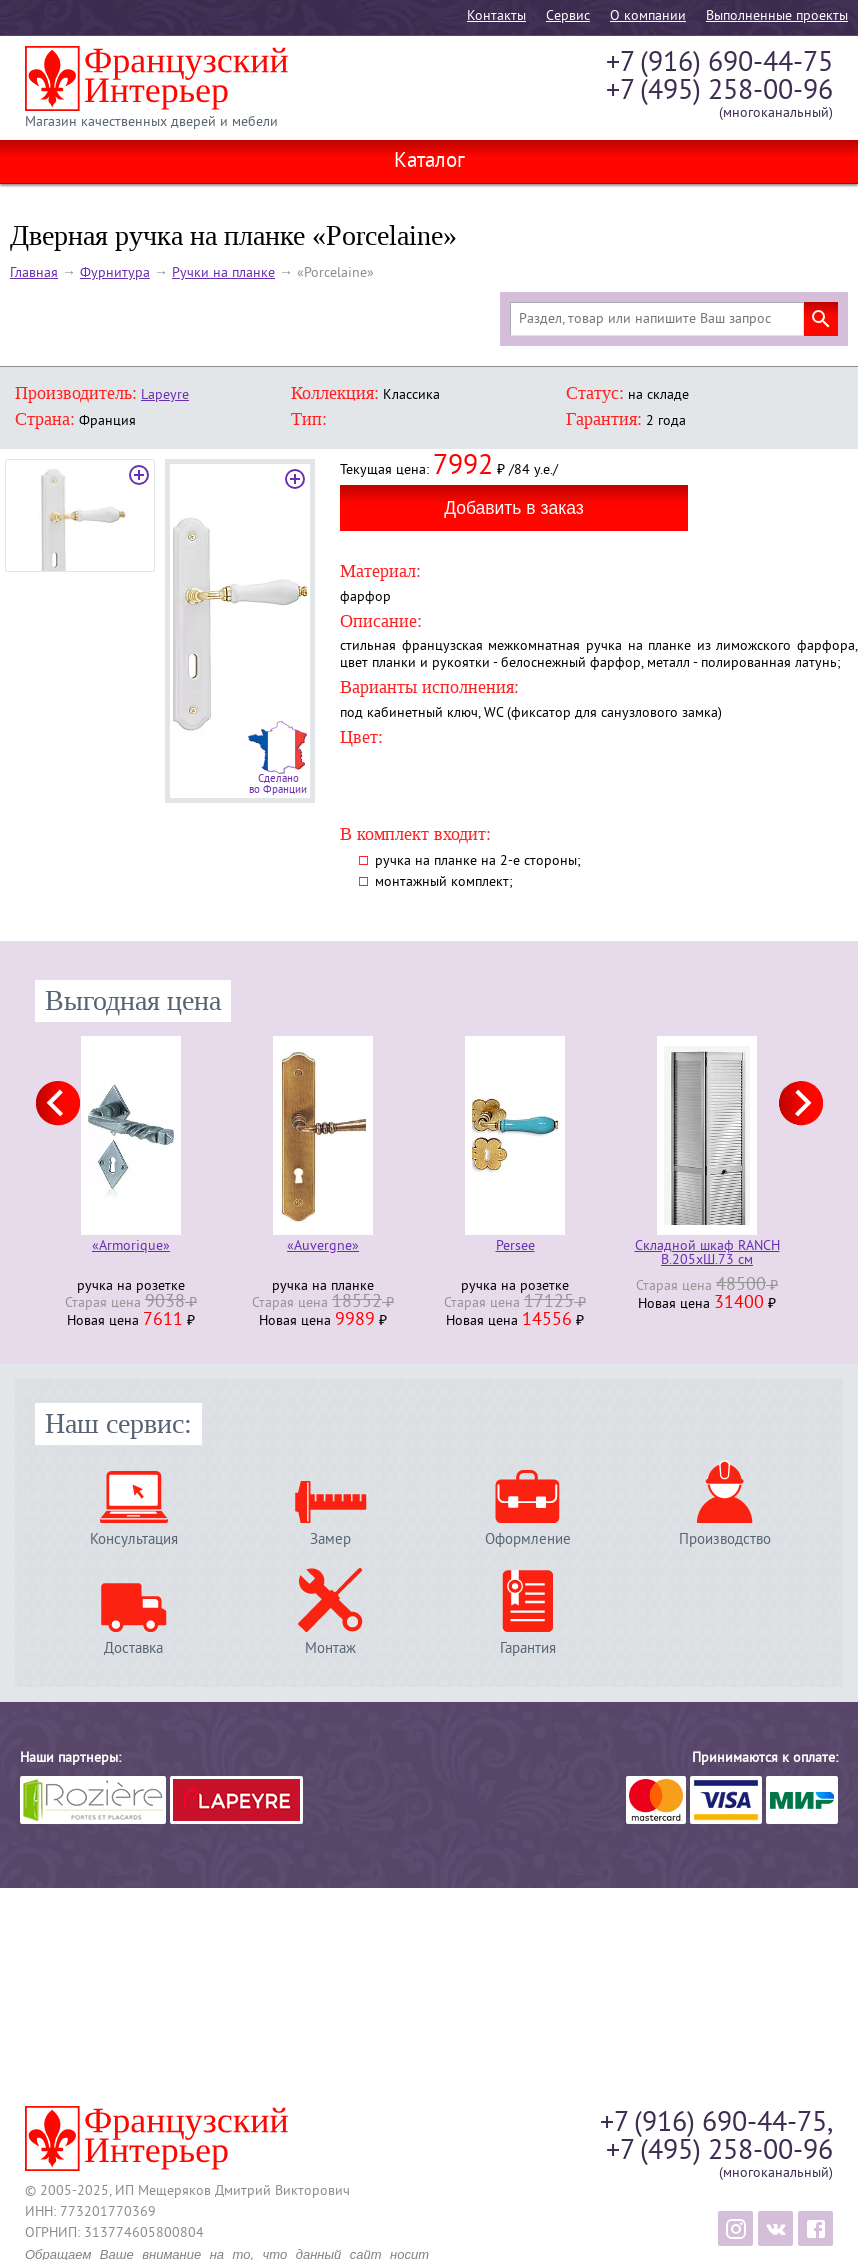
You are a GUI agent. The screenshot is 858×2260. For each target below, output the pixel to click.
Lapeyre (165, 395)
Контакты (496, 16)
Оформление (528, 1539)
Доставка (133, 1648)
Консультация (134, 1539)
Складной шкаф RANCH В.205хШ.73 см (707, 1254)
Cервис (568, 16)
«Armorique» (131, 1247)
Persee (515, 1247)
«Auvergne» (323, 1247)
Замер (330, 1539)
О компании (648, 16)
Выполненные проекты (777, 16)
